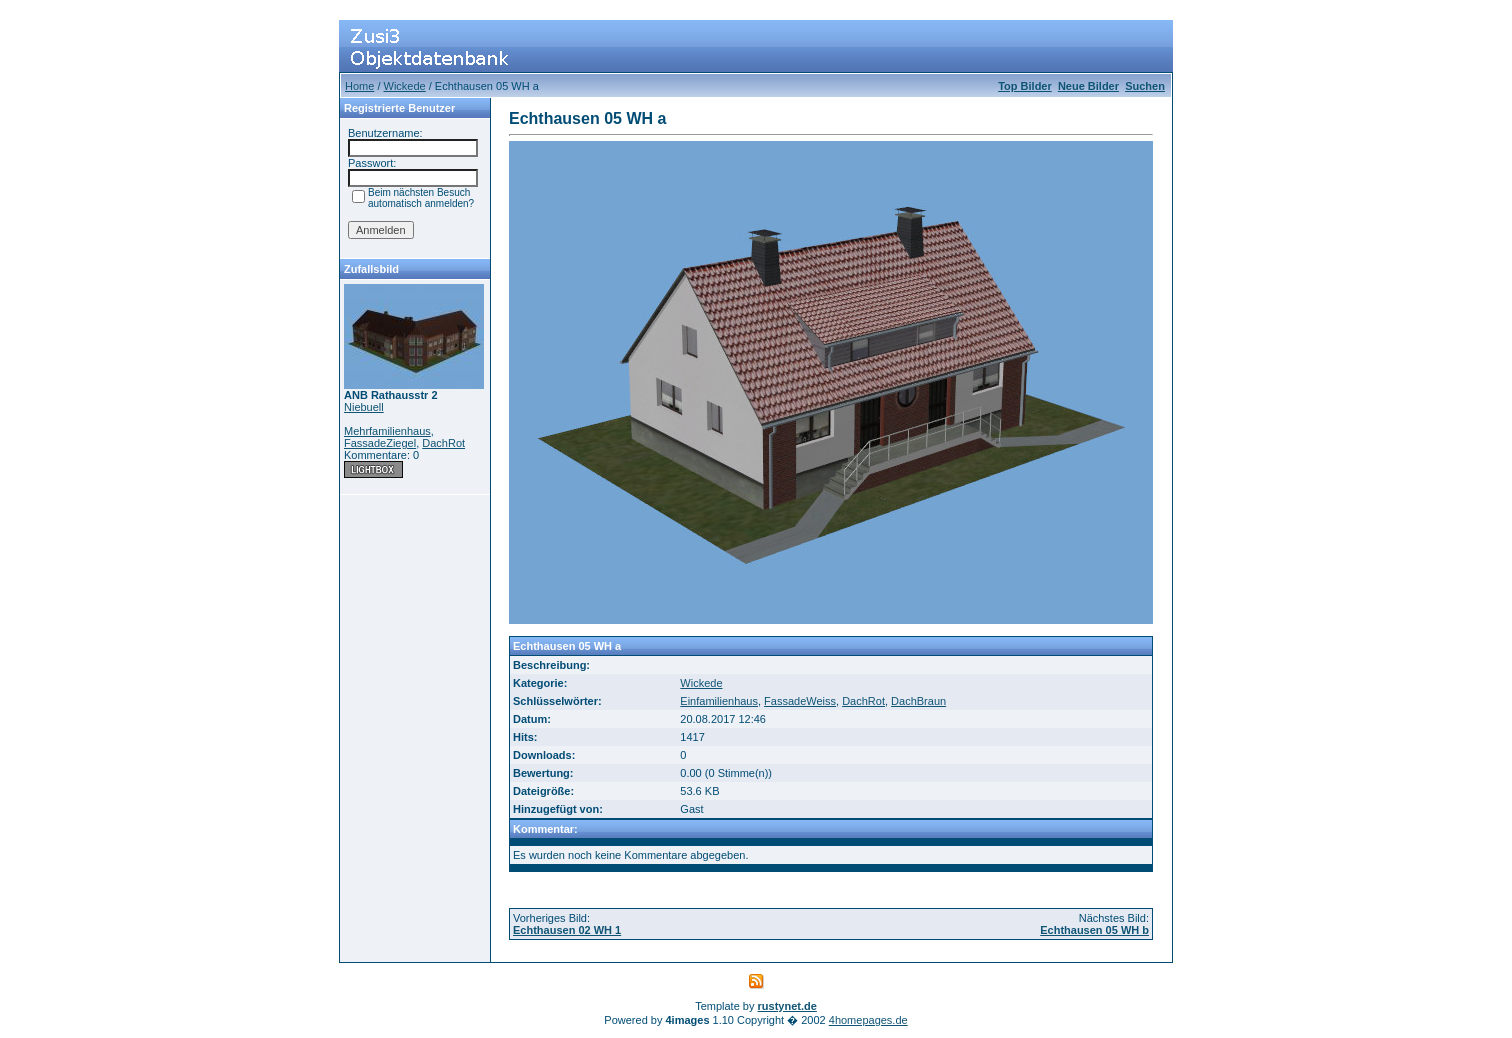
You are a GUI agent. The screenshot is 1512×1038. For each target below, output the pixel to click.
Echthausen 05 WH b (1094, 930)
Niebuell (364, 407)
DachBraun (918, 701)
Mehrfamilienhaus (387, 431)
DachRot (443, 443)
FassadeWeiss (800, 701)
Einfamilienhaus (719, 701)
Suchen (1145, 86)
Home (359, 86)
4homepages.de (868, 1020)
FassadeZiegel (380, 443)
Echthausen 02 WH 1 (567, 930)
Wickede (405, 86)
